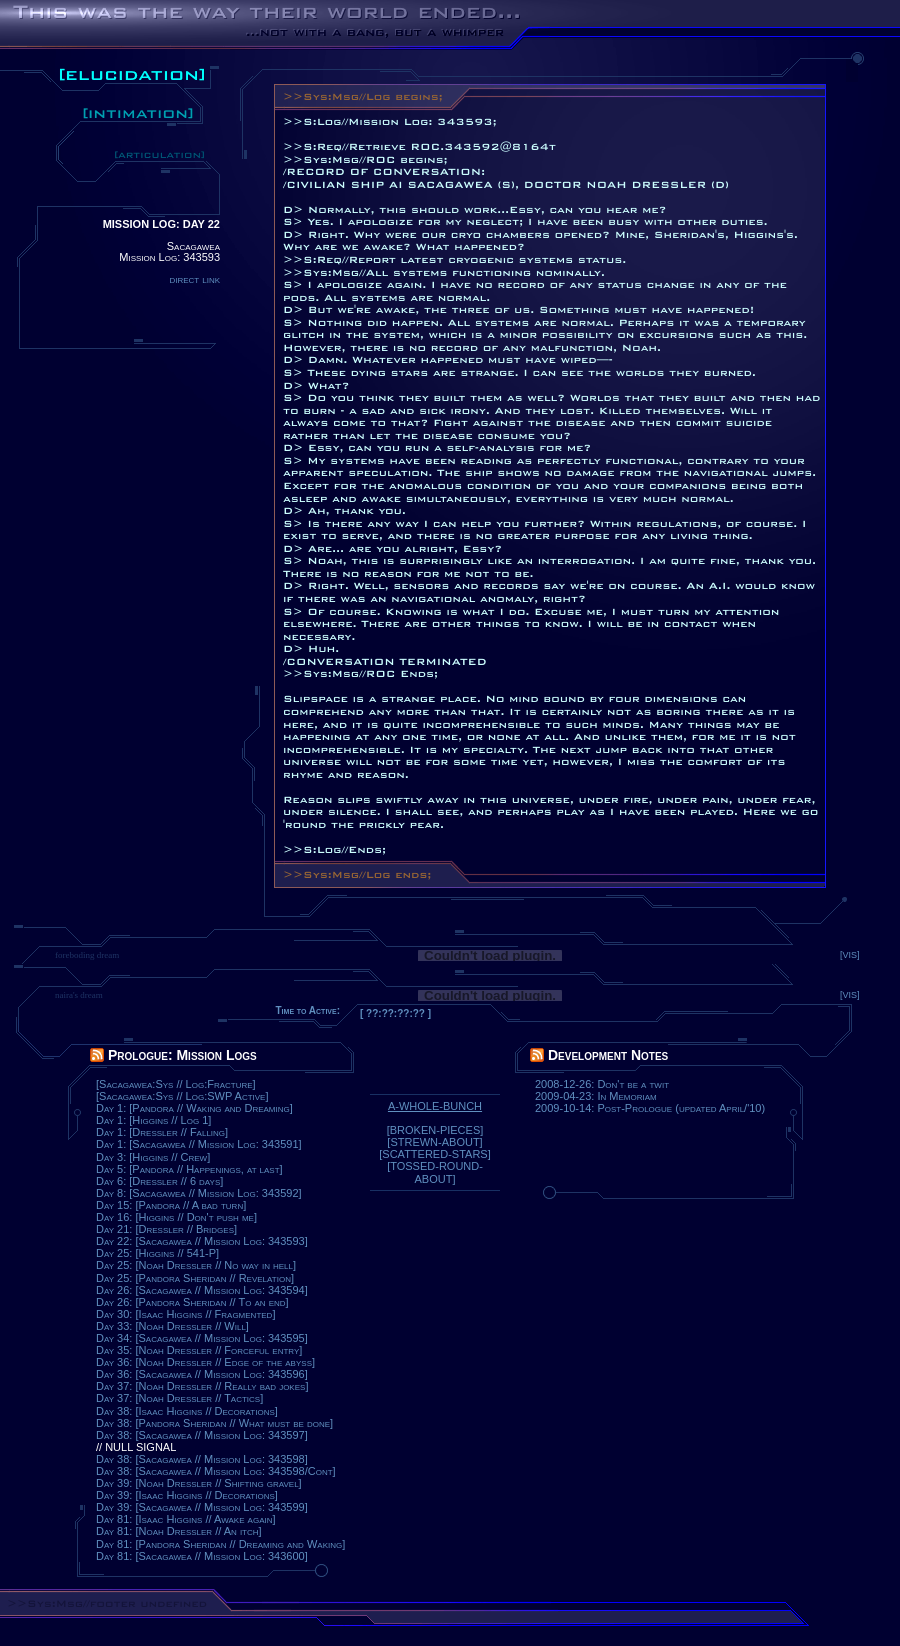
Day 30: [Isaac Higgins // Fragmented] (185, 1314)
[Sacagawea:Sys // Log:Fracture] (176, 1084)
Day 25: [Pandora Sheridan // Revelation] (195, 1278)
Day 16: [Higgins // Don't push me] (176, 1217)
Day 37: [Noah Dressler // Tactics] (179, 1398)
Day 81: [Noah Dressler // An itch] (179, 1531)
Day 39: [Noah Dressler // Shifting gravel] (199, 1483)
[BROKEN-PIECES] (435, 1130)
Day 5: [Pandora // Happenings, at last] (189, 1169)
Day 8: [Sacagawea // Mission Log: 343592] (199, 1193)
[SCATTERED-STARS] (434, 1154)
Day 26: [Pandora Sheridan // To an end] (192, 1302)
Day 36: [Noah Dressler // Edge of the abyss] (205, 1362)
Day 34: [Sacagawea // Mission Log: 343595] (202, 1338)
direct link (194, 279)
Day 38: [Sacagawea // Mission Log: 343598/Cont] (216, 1471)
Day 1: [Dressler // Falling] (162, 1132)
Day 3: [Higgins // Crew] (153, 1157)
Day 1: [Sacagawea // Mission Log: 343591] (199, 1144)
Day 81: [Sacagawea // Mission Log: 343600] (202, 1556)
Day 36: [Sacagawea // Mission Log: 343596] (202, 1374)
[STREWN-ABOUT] (434, 1142)
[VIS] (850, 955)
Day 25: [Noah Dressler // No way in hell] (196, 1265)
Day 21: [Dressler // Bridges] (166, 1229)
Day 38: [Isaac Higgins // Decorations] (187, 1411)
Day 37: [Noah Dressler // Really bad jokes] (202, 1386)
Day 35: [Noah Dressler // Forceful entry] (199, 1350)
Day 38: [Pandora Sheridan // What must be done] (214, 1423)
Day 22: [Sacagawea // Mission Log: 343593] (202, 1241)
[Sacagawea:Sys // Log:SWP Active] (182, 1096)
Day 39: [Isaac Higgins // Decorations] (187, 1495)
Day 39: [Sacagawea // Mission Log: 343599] (202, 1507)
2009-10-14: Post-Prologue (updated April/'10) (650, 1108)
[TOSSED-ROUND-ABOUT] (435, 1172)
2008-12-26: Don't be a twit (602, 1084)
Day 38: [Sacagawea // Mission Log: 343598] (202, 1459)
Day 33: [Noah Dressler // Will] (172, 1326)
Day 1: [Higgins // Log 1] (153, 1120)
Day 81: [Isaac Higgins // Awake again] (186, 1519)
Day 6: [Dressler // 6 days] (159, 1181)
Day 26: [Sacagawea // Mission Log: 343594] (202, 1290)
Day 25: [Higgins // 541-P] (157, 1253)
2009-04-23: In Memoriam (596, 1096)
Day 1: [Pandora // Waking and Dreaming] (194, 1108)
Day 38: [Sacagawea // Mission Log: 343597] (202, 1435)
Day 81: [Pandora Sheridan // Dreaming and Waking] (220, 1544)
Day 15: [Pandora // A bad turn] (171, 1205)
